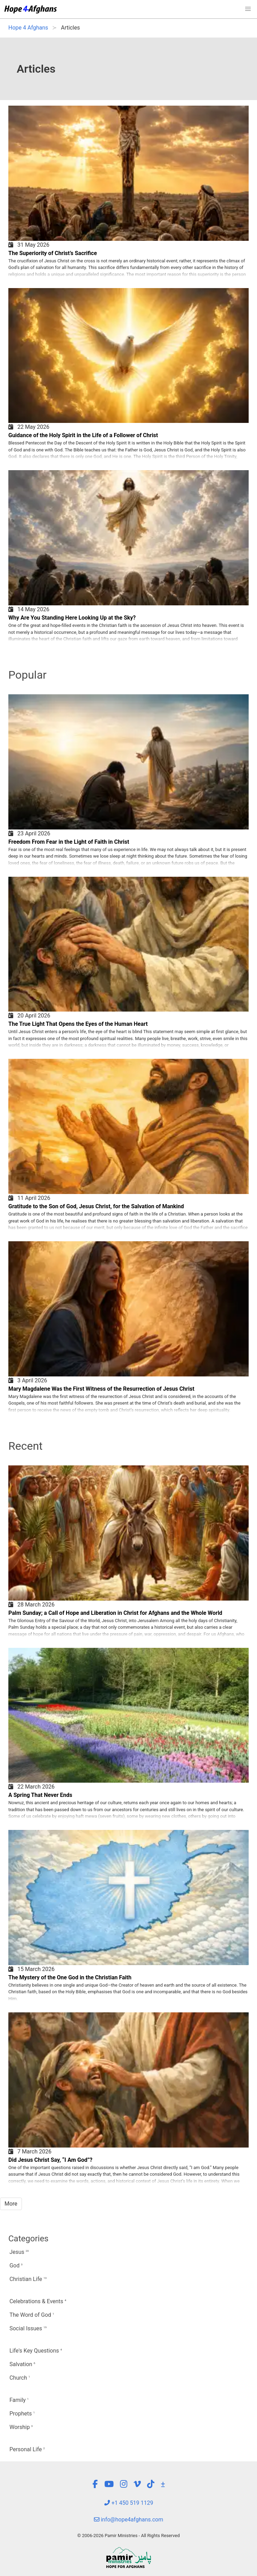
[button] (248, 9)
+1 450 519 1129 (128, 2503)
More (11, 2203)
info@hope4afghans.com (128, 2519)
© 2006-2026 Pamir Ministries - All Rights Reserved (128, 2535)
